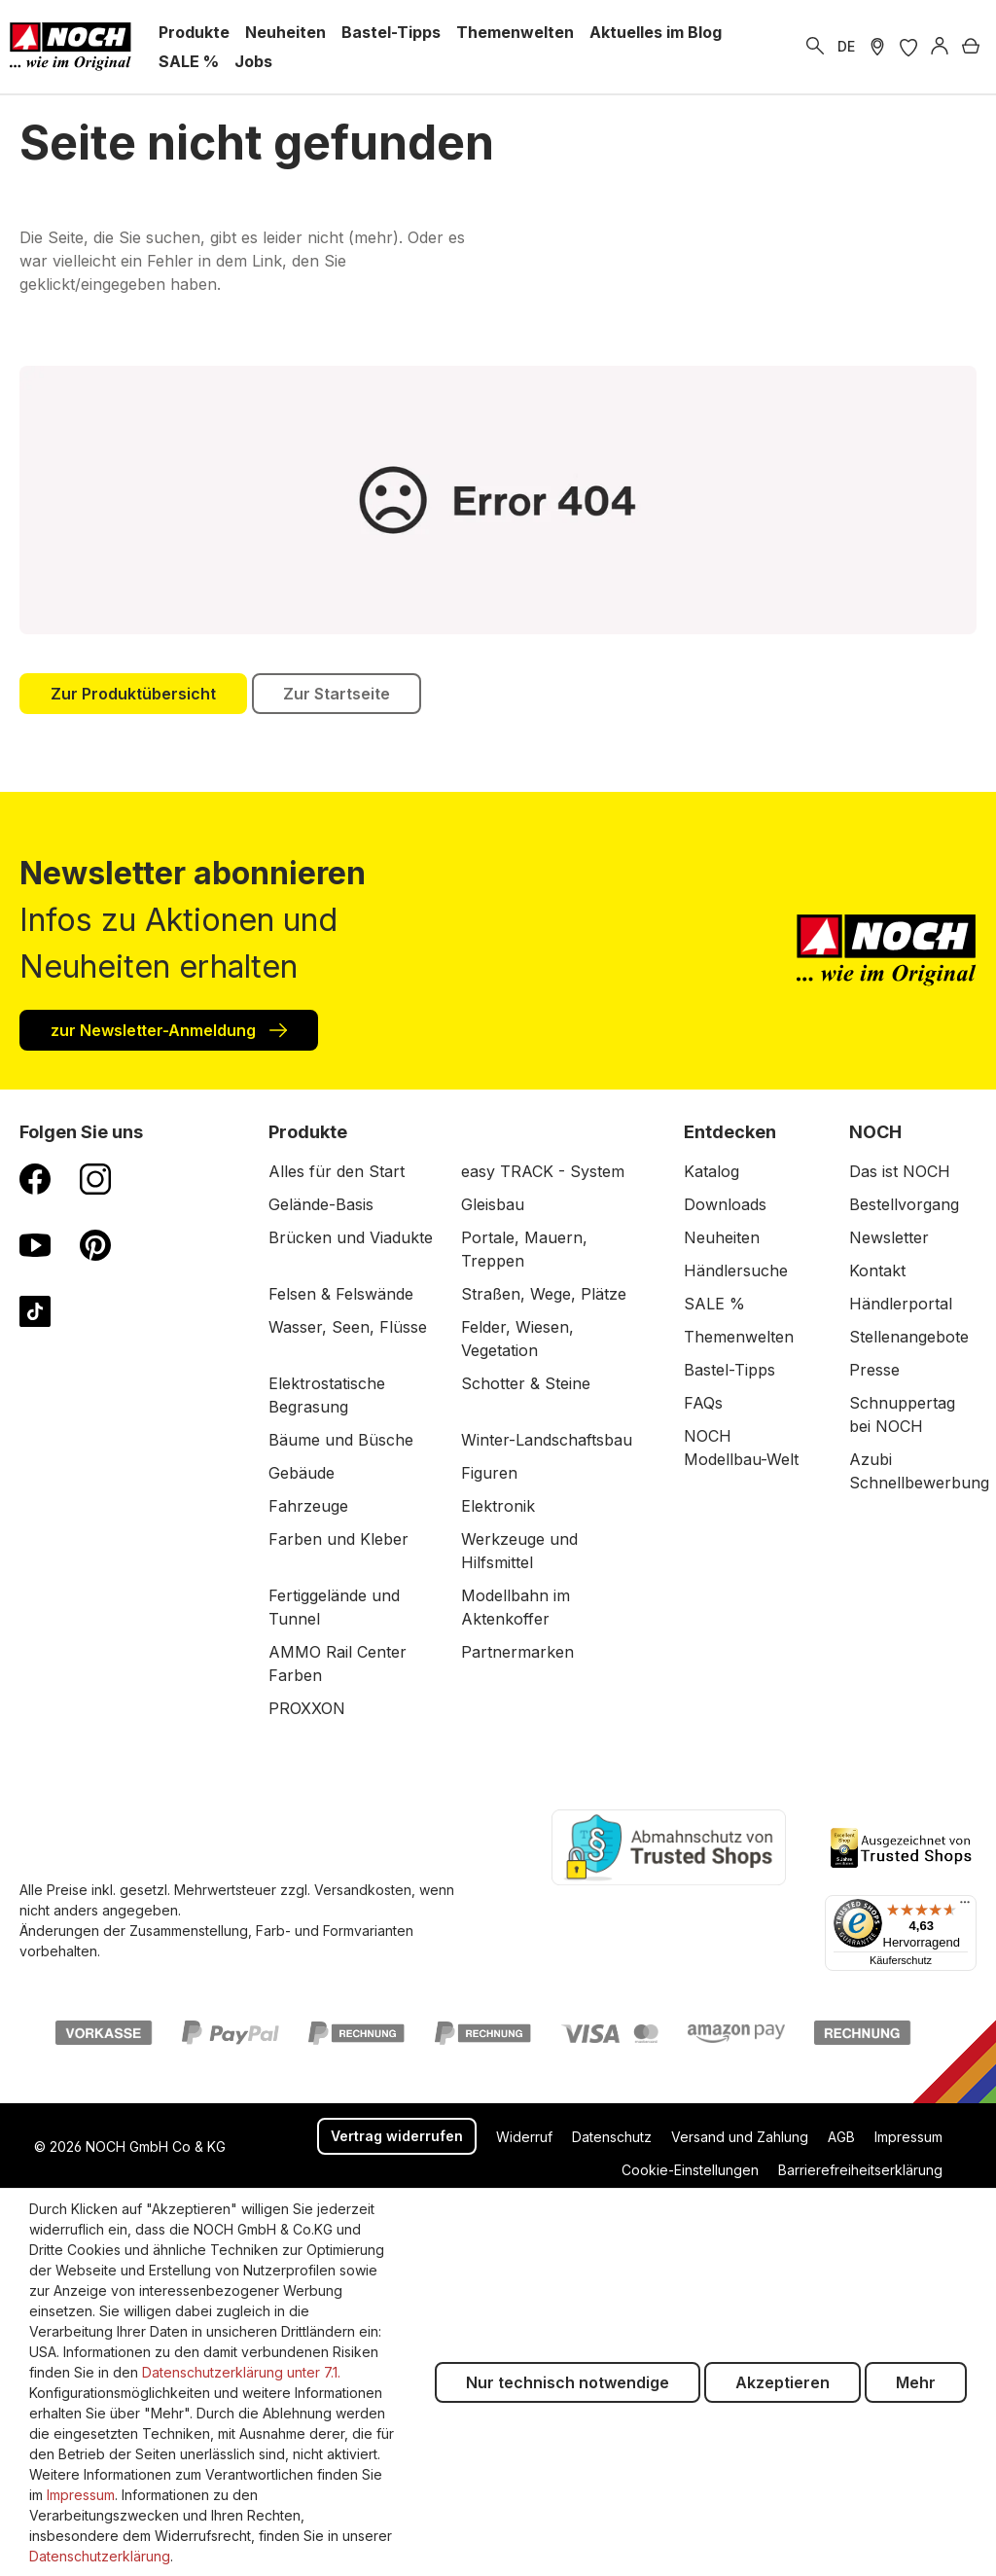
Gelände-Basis (321, 1204)
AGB (841, 2137)
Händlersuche (736, 1270)
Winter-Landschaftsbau (546, 1439)
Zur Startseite (336, 693)
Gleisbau (492, 1204)
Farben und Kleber (338, 1539)
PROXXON (306, 1708)
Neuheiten (722, 1237)
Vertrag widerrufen (397, 2136)
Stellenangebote (909, 1336)
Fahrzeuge (308, 1506)
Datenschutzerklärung (99, 2556)
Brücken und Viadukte (350, 1237)
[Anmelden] (939, 46)
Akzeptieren (782, 2382)
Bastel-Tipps (729, 1369)
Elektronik (498, 1506)
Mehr (916, 2382)
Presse (874, 1369)
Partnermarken (517, 1652)
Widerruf (524, 2137)
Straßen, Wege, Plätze (543, 1294)
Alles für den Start (336, 1171)
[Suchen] (815, 46)
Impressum (908, 2137)
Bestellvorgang (904, 1204)
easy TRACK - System (542, 1171)
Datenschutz (612, 2137)
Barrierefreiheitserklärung (860, 2170)
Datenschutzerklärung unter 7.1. (241, 2372)
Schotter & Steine (525, 1383)
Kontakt (877, 1270)
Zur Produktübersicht (133, 693)
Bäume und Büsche (340, 1439)
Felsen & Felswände (340, 1294)
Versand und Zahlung (739, 2137)
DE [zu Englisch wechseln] (846, 46)
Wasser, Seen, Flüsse (347, 1327)
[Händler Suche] (877, 46)
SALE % (714, 1303)
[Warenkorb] (970, 46)
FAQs (703, 1403)
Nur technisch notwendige (567, 2382)
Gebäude (301, 1473)
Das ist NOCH (899, 1171)
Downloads (725, 1204)
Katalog (711, 1171)
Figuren (489, 1473)
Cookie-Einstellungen (690, 2170)
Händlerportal (900, 1303)
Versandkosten (362, 1889)
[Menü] (965, 1906)
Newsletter (889, 1237)
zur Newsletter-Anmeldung (169, 1029)
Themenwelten (739, 1336)
